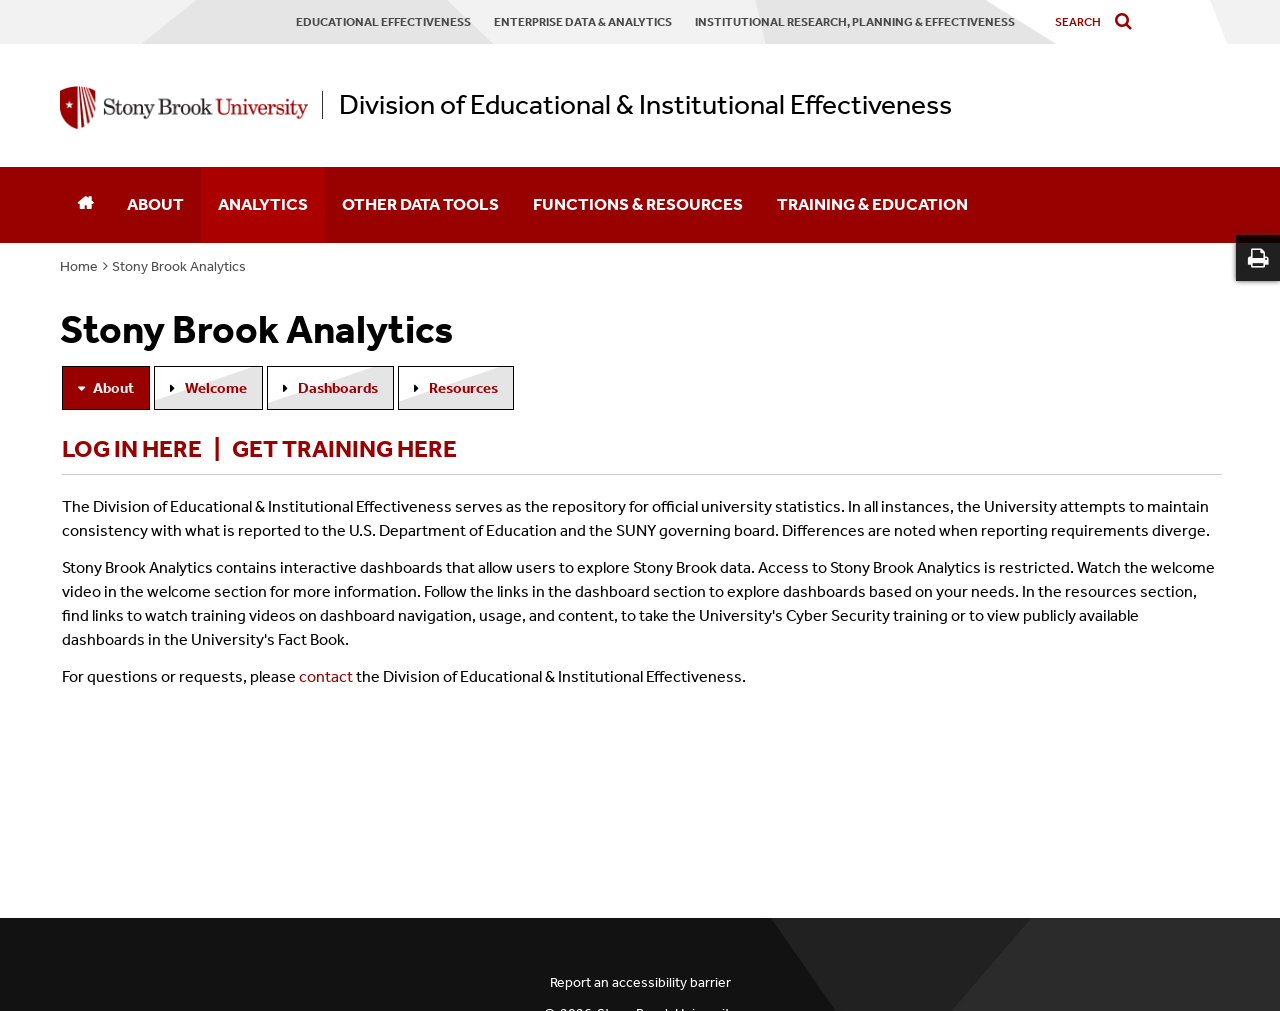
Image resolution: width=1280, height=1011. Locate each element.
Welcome (216, 388)
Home (79, 266)
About (155, 204)
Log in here (132, 449)
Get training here (344, 449)
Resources (463, 388)
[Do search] (1127, 22)
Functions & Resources (638, 204)
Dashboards (338, 388)
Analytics (263, 204)
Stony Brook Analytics (179, 266)
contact (326, 676)
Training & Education (872, 204)
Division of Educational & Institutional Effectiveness (645, 105)
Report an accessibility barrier (640, 982)
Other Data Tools (420, 204)
